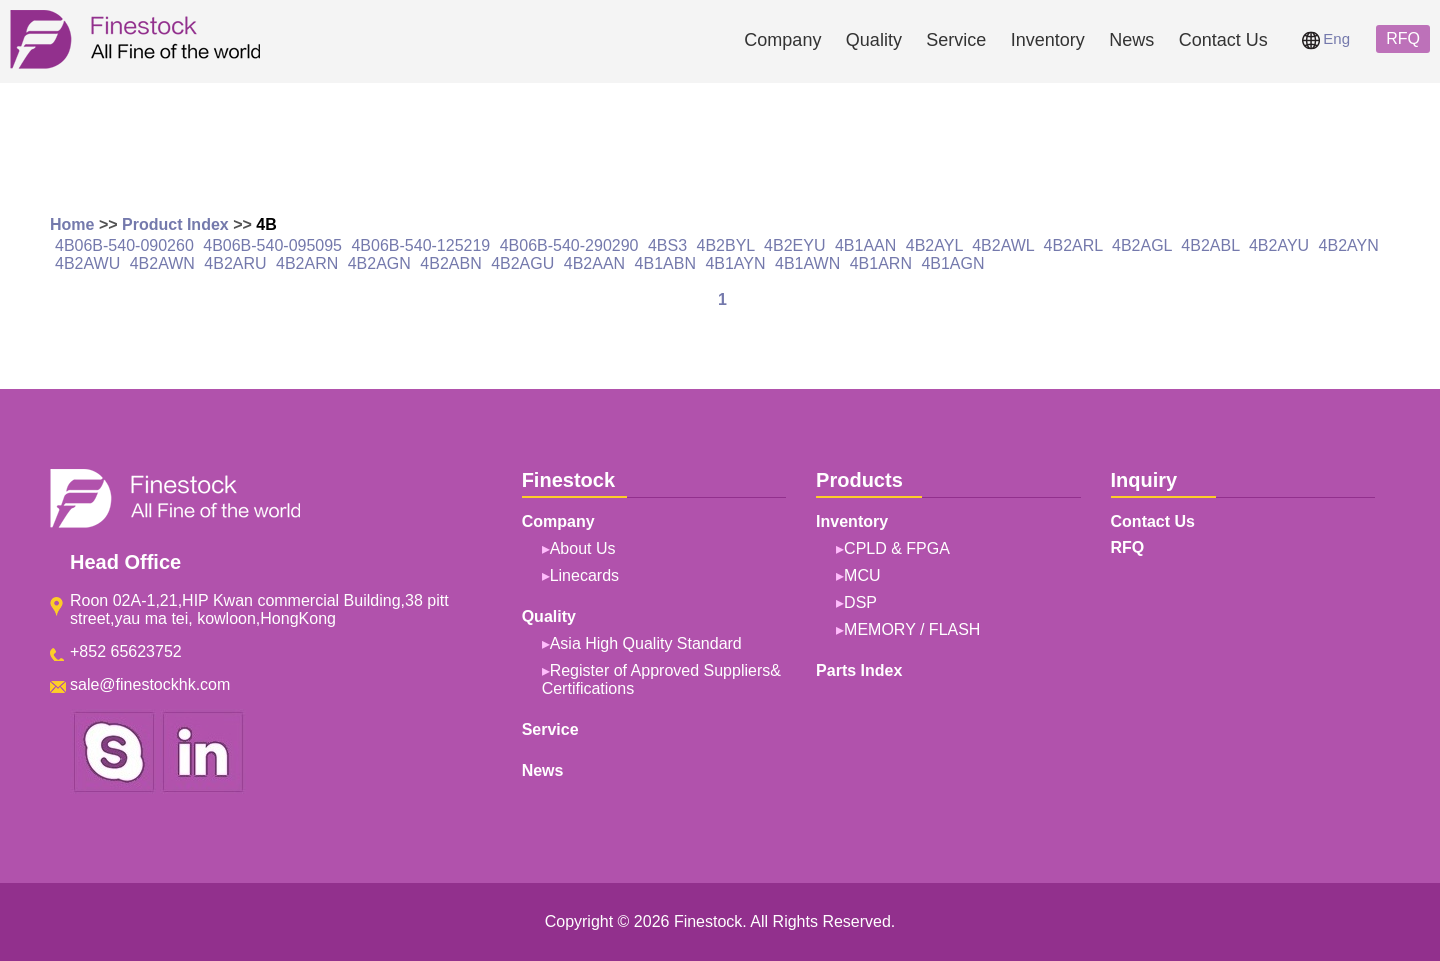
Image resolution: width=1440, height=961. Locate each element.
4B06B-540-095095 (272, 245)
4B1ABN (665, 263)
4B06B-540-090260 (124, 245)
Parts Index (859, 670)
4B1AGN (952, 263)
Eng (1326, 38)
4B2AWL (1003, 245)
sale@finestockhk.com (150, 684)
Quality (874, 40)
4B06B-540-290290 (569, 245)
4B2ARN (307, 263)
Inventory (1048, 40)
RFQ (1403, 38)
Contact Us (1223, 40)
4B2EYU (794, 245)
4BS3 (667, 245)
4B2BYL (726, 245)
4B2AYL (934, 245)
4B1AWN (807, 263)
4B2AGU (522, 263)
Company (782, 40)
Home (72, 224)
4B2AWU (87, 263)
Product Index (175, 224)
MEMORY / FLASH (912, 629)
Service (956, 40)
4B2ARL (1073, 245)
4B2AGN (379, 263)
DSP (860, 602)
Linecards (584, 575)
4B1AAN (865, 245)
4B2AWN (162, 263)
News (1131, 40)
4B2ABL (1210, 245)
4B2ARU (235, 263)
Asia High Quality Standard (646, 643)
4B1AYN (735, 263)
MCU (862, 575)
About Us (583, 548)
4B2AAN (594, 263)
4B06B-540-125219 (420, 245)
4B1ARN (881, 263)
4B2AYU (1279, 245)
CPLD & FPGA (897, 548)
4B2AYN (1349, 245)
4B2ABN (450, 263)
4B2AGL (1142, 245)
